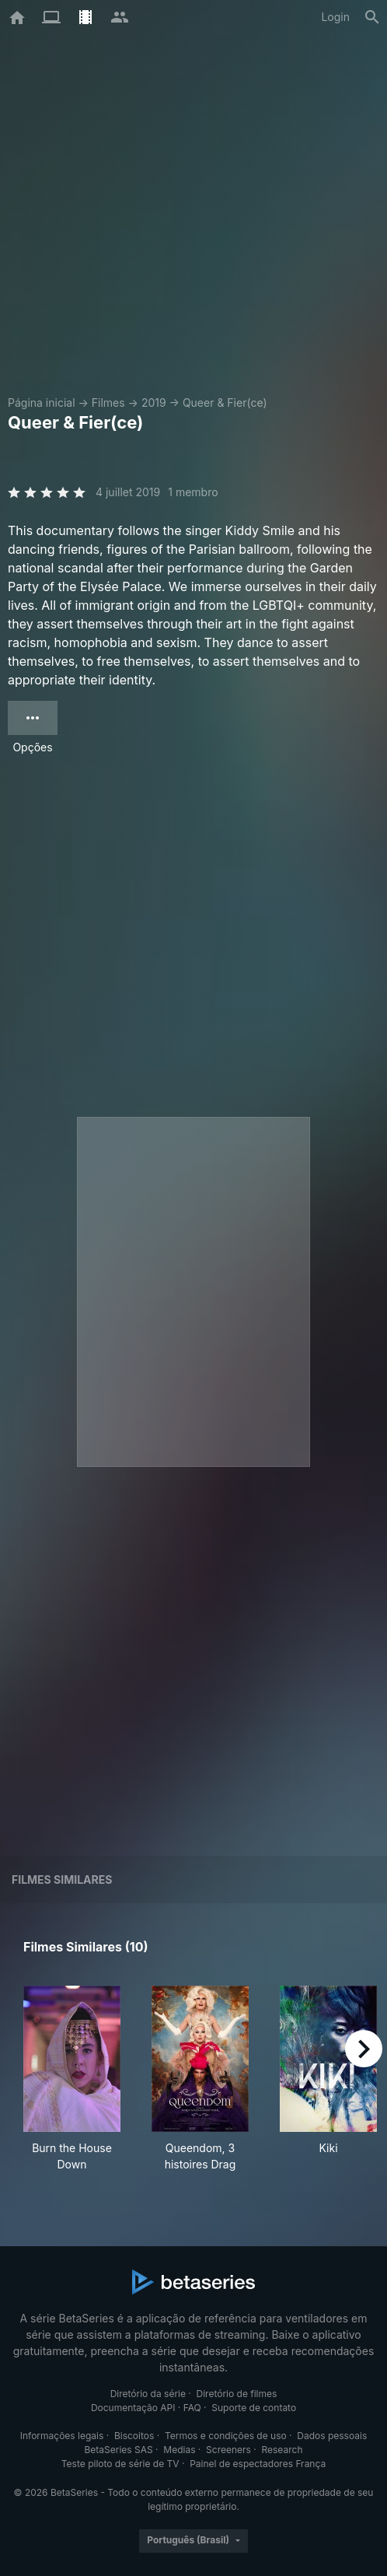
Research (281, 2449)
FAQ (192, 2407)
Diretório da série (148, 2393)
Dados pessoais (332, 2435)
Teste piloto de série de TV (120, 2463)
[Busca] (372, 17)
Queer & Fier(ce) (225, 402)
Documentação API (133, 2407)
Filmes (108, 402)
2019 (153, 402)
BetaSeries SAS (119, 2449)
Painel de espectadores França (258, 2463)
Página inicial (41, 402)
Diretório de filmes (237, 2393)
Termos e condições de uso (226, 2435)
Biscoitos (134, 2435)
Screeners (228, 2449)
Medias (179, 2449)
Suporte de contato (253, 2407)
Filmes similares (62, 1879)
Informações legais (62, 2435)
